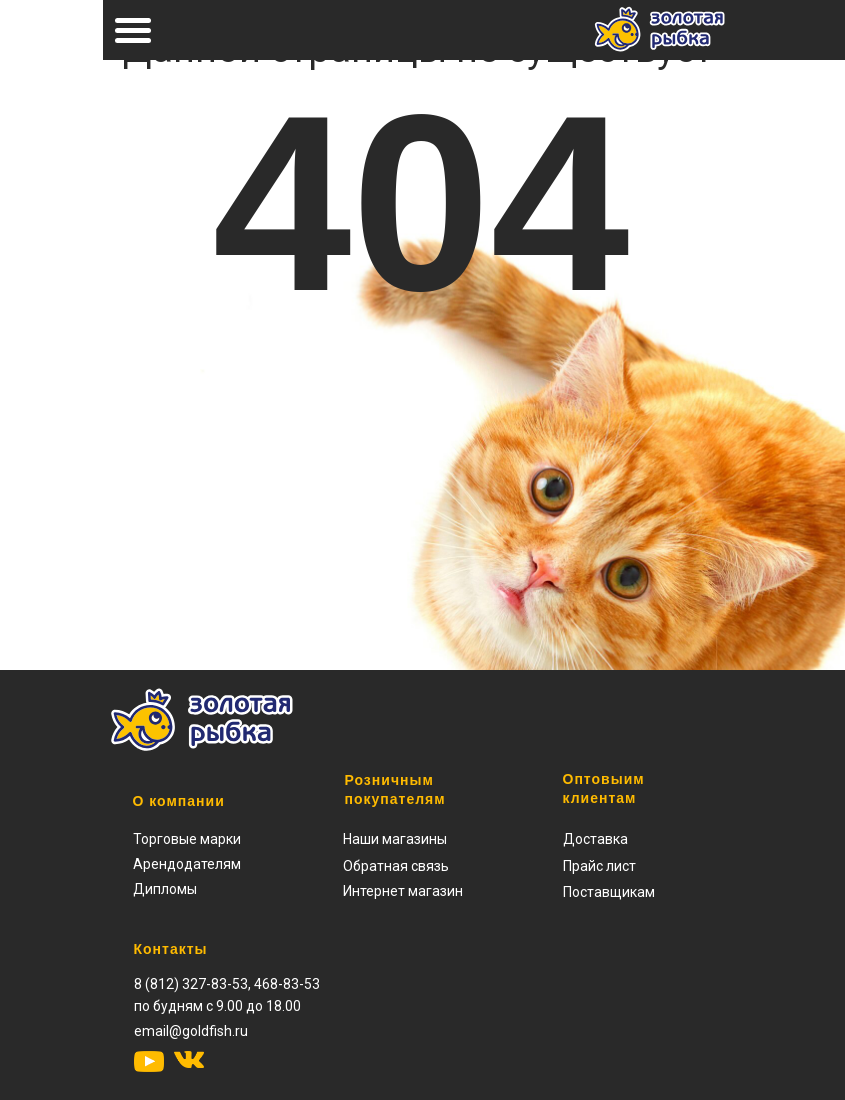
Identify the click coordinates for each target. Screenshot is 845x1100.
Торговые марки (187, 839)
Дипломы (165, 889)
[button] (599, 866)
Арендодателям (187, 864)
